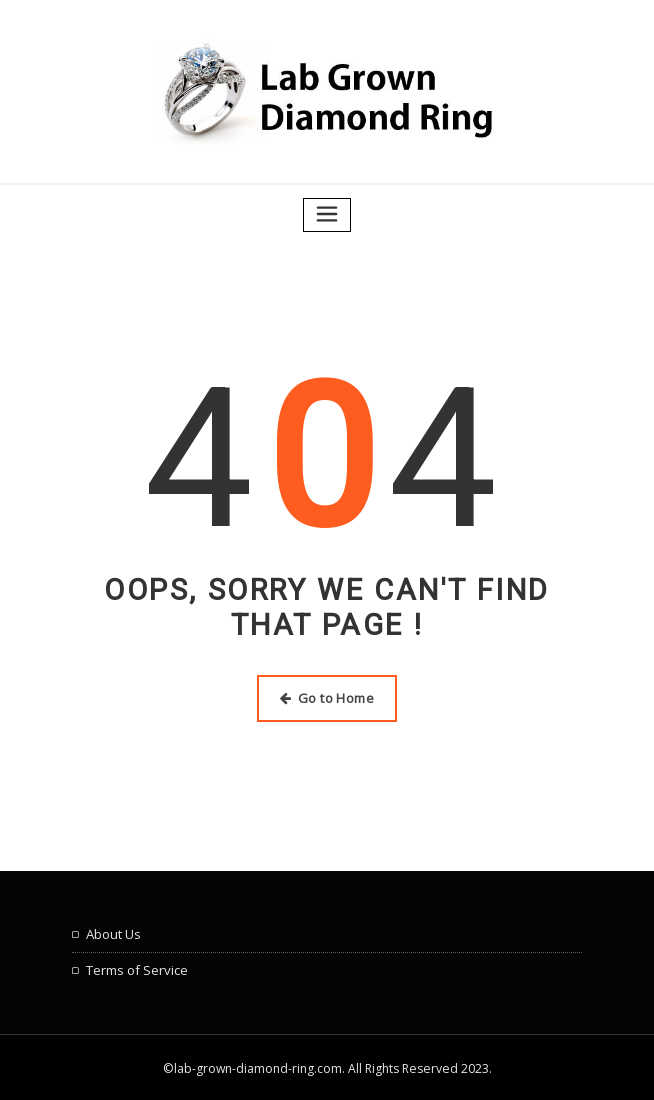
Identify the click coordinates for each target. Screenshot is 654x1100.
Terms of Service (137, 967)
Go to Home (327, 696)
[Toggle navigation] (327, 213)
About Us (113, 932)
